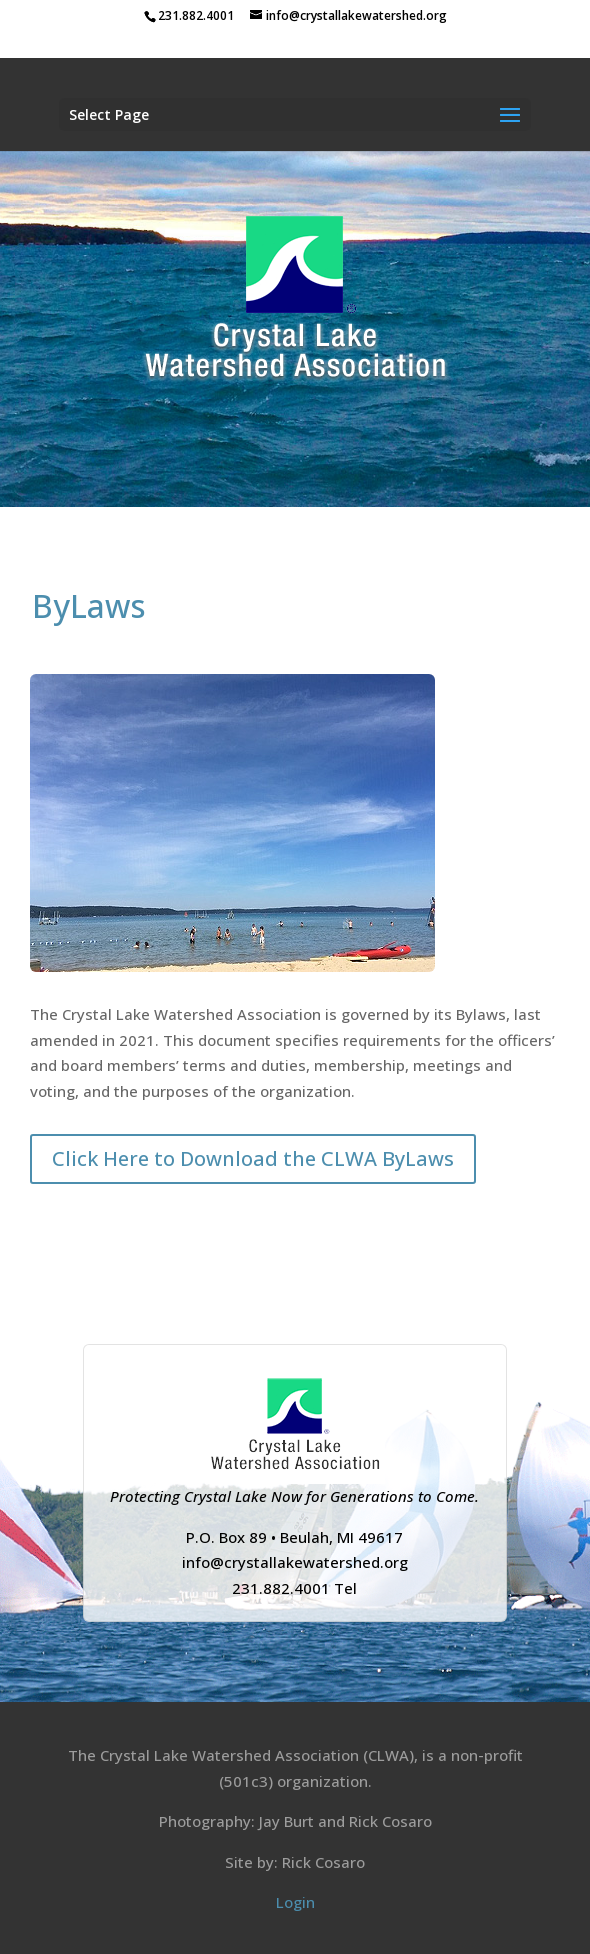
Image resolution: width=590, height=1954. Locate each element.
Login (295, 1902)
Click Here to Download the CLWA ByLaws (253, 1158)
